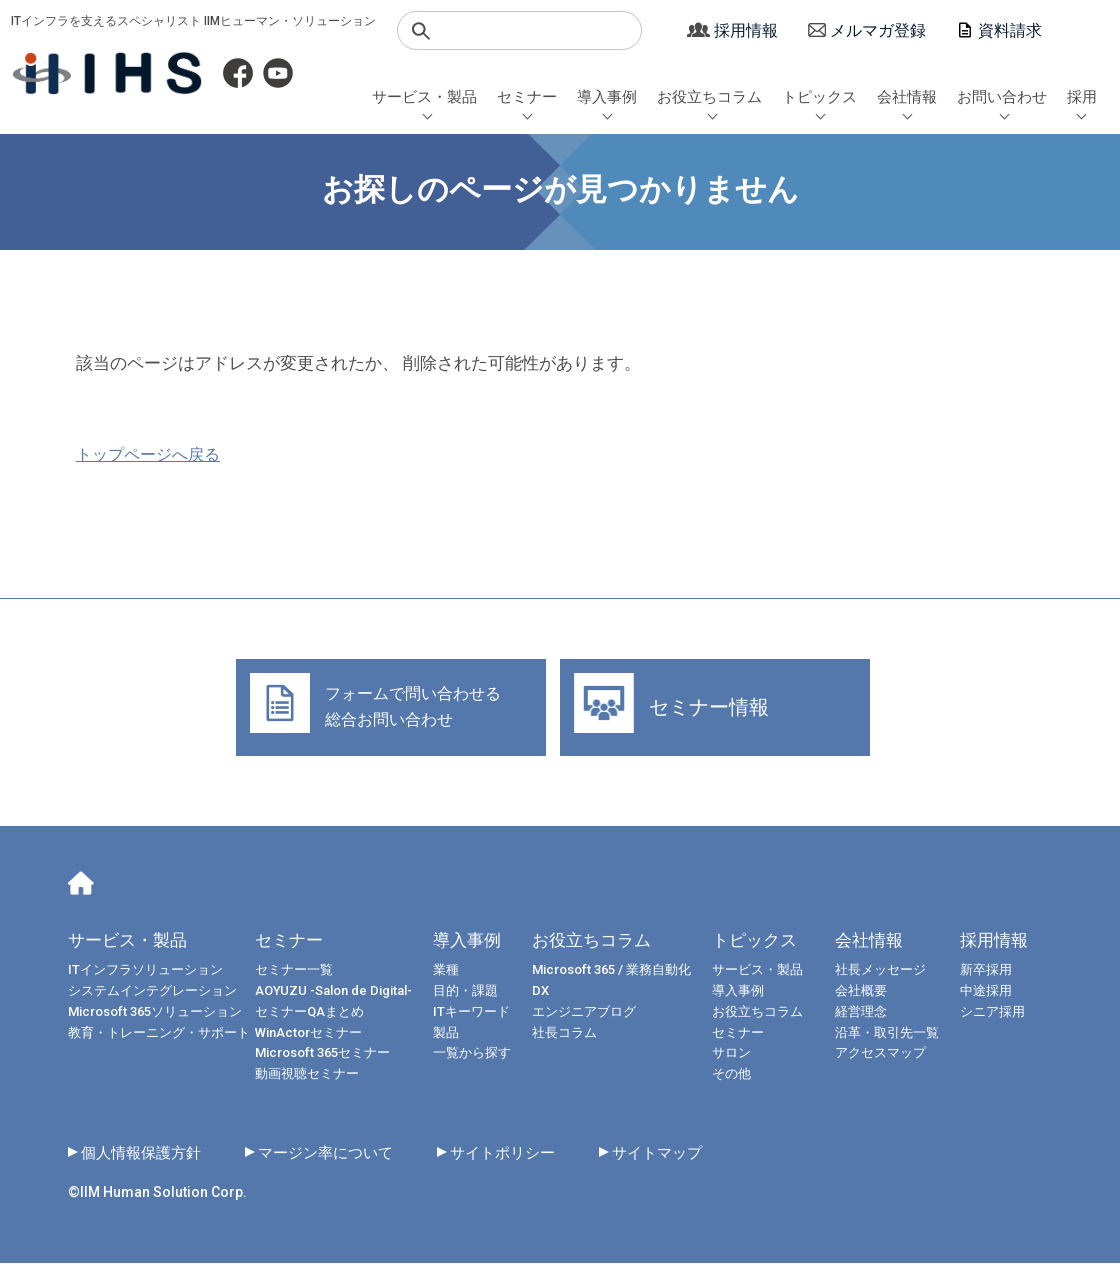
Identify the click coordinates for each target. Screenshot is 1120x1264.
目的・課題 (465, 991)
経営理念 (867, 1012)
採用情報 (746, 30)
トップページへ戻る (148, 454)
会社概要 (867, 991)
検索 (421, 31)
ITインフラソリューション (145, 970)
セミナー (527, 97)
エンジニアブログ (584, 1012)
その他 (731, 1074)
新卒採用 (992, 970)
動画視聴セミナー (307, 1074)
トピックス (819, 97)
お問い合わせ (1002, 97)
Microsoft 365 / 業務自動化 (611, 970)
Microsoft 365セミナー (322, 1053)
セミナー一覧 (294, 970)
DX (540, 991)
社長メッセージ (886, 970)
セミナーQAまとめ (309, 1012)
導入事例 (607, 97)
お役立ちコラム (709, 97)
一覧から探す (472, 1053)
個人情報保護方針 (145, 1153)
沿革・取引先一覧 (893, 1032)
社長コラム (564, 1032)
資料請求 (1010, 30)
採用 (1082, 97)
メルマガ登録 (878, 30)
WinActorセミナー (308, 1032)
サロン (731, 1053)
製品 (446, 1032)
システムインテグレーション (152, 991)
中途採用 (992, 991)
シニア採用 (998, 1012)
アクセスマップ (886, 1053)
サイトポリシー (523, 1153)
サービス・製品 (424, 97)
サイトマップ (684, 1153)
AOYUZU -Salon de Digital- (333, 991)
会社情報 (907, 97)
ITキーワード (471, 1012)
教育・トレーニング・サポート (159, 1032)
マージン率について (338, 1153)
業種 (446, 970)
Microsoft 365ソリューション (155, 1012)
